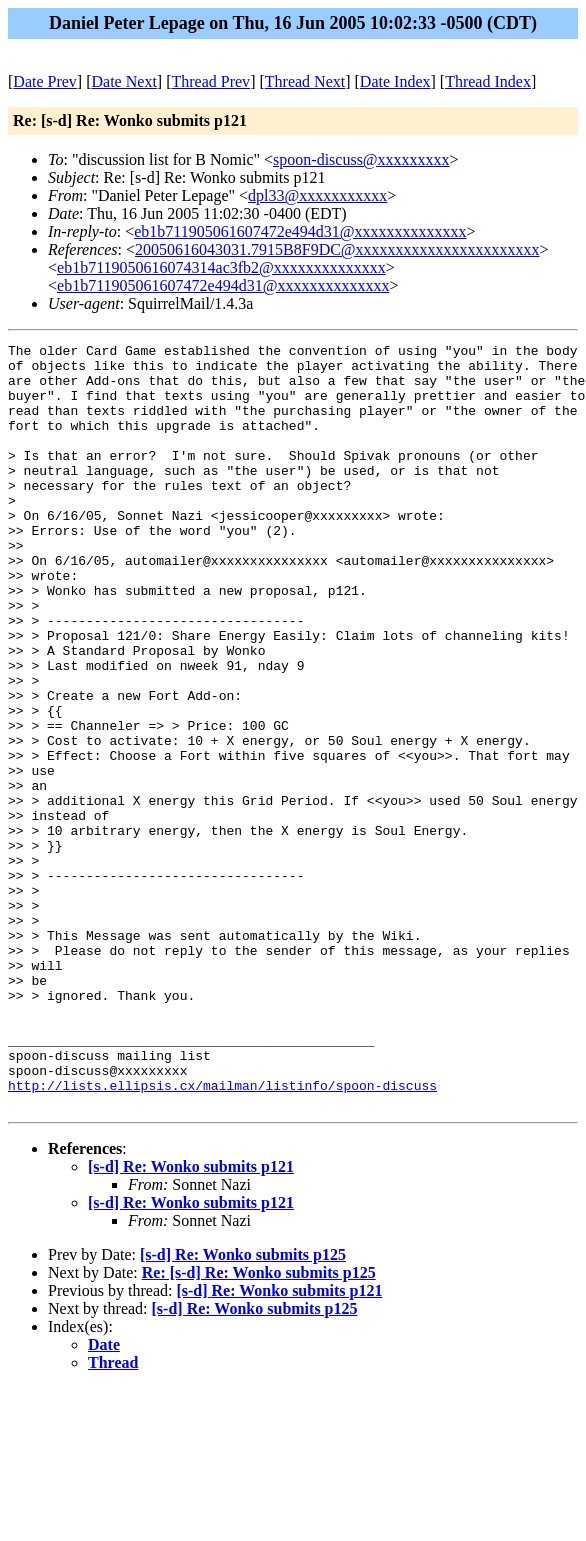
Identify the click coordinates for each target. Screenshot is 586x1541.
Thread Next (305, 81)
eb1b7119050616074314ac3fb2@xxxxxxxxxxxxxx (221, 267)
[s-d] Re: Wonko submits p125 (243, 1407)
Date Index (395, 81)
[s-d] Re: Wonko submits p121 (191, 1319)
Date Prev (45, 81)
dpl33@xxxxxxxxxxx (317, 195)
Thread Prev (210, 81)
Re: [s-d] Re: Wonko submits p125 (259, 1425)
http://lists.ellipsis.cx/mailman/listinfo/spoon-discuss (222, 1235)
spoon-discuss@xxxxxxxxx (361, 159)
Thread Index (488, 81)
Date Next (124, 81)
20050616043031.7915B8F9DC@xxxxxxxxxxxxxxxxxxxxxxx (337, 249)
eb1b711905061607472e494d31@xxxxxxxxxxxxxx (300, 231)
